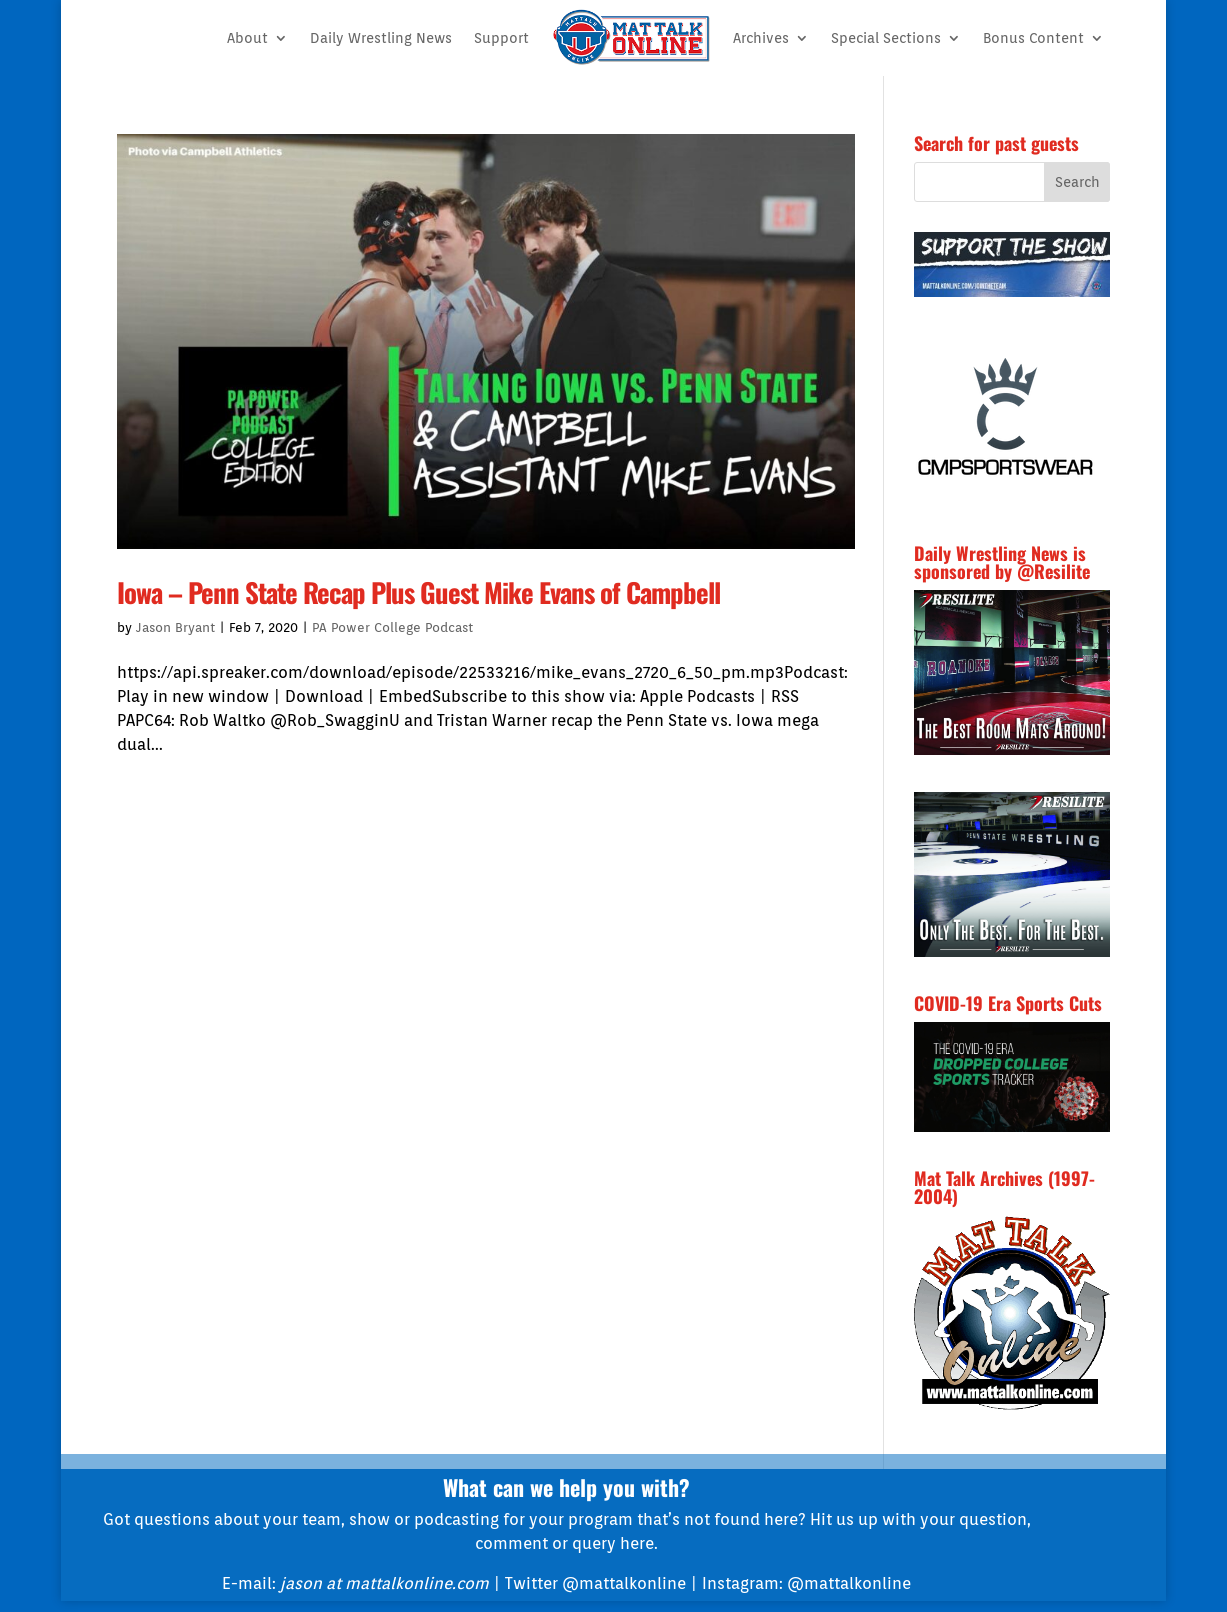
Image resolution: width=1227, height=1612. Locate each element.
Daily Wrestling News (381, 38)
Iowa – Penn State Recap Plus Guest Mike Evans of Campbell (418, 592)
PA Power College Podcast (392, 627)
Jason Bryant (175, 627)
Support (501, 38)
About (247, 38)
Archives (761, 38)
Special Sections (886, 38)
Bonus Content (1033, 38)
